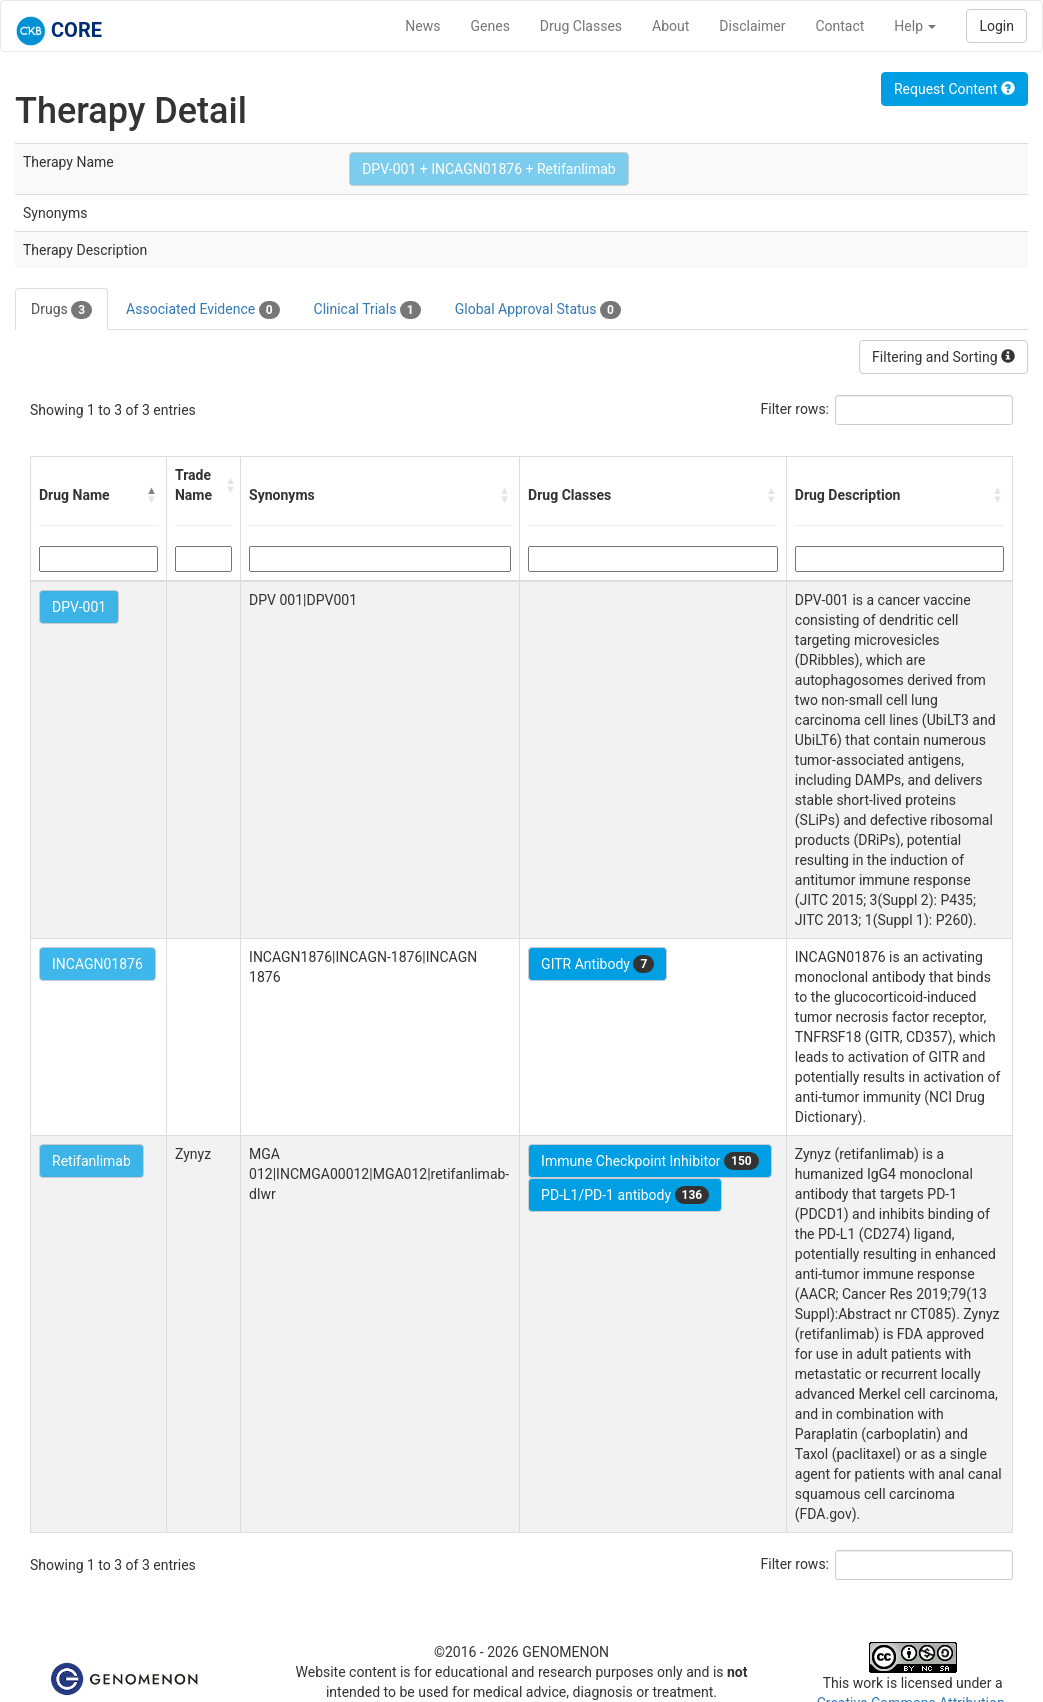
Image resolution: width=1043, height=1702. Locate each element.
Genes (490, 26)
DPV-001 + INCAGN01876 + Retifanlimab (489, 169)
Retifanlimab (91, 1161)
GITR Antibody (597, 964)
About (670, 26)
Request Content (954, 89)
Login (996, 26)
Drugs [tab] (61, 310)
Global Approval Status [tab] (538, 310)
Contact (839, 26)
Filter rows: (795, 409)
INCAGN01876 (97, 964)
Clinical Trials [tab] (367, 310)
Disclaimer (752, 26)
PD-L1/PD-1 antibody (625, 1195)
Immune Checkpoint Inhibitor (650, 1161)
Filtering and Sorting (943, 357)
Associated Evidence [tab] (202, 310)
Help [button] (915, 26)
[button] (152, 495)
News (422, 26)
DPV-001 (79, 607)
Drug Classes (581, 26)
